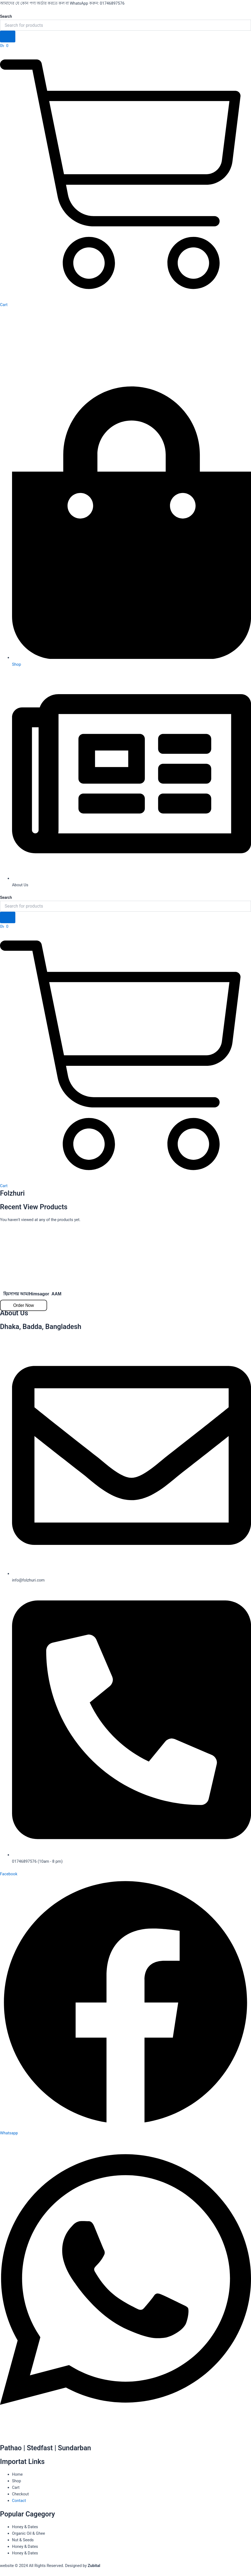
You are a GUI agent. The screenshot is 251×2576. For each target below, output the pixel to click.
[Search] (7, 36)
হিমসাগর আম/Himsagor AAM (32, 1294)
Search (6, 16)
